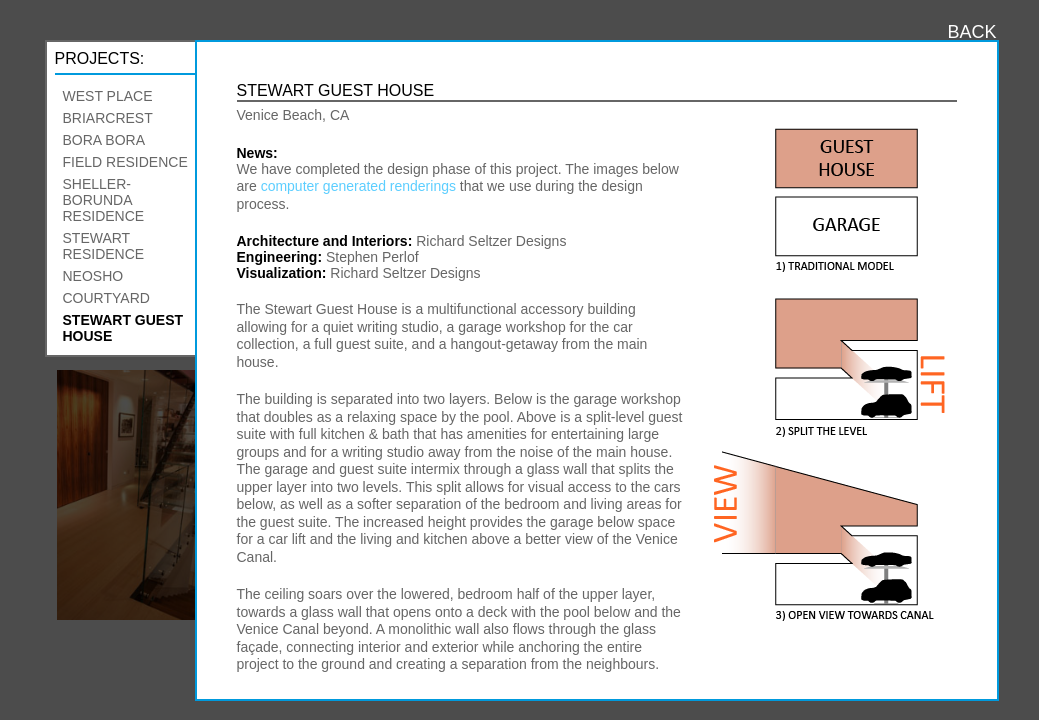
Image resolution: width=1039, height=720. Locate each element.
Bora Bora (104, 140)
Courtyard (106, 298)
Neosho (93, 276)
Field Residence (125, 162)
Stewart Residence (104, 246)
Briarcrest (108, 118)
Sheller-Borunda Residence (104, 200)
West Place (108, 96)
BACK (971, 32)
